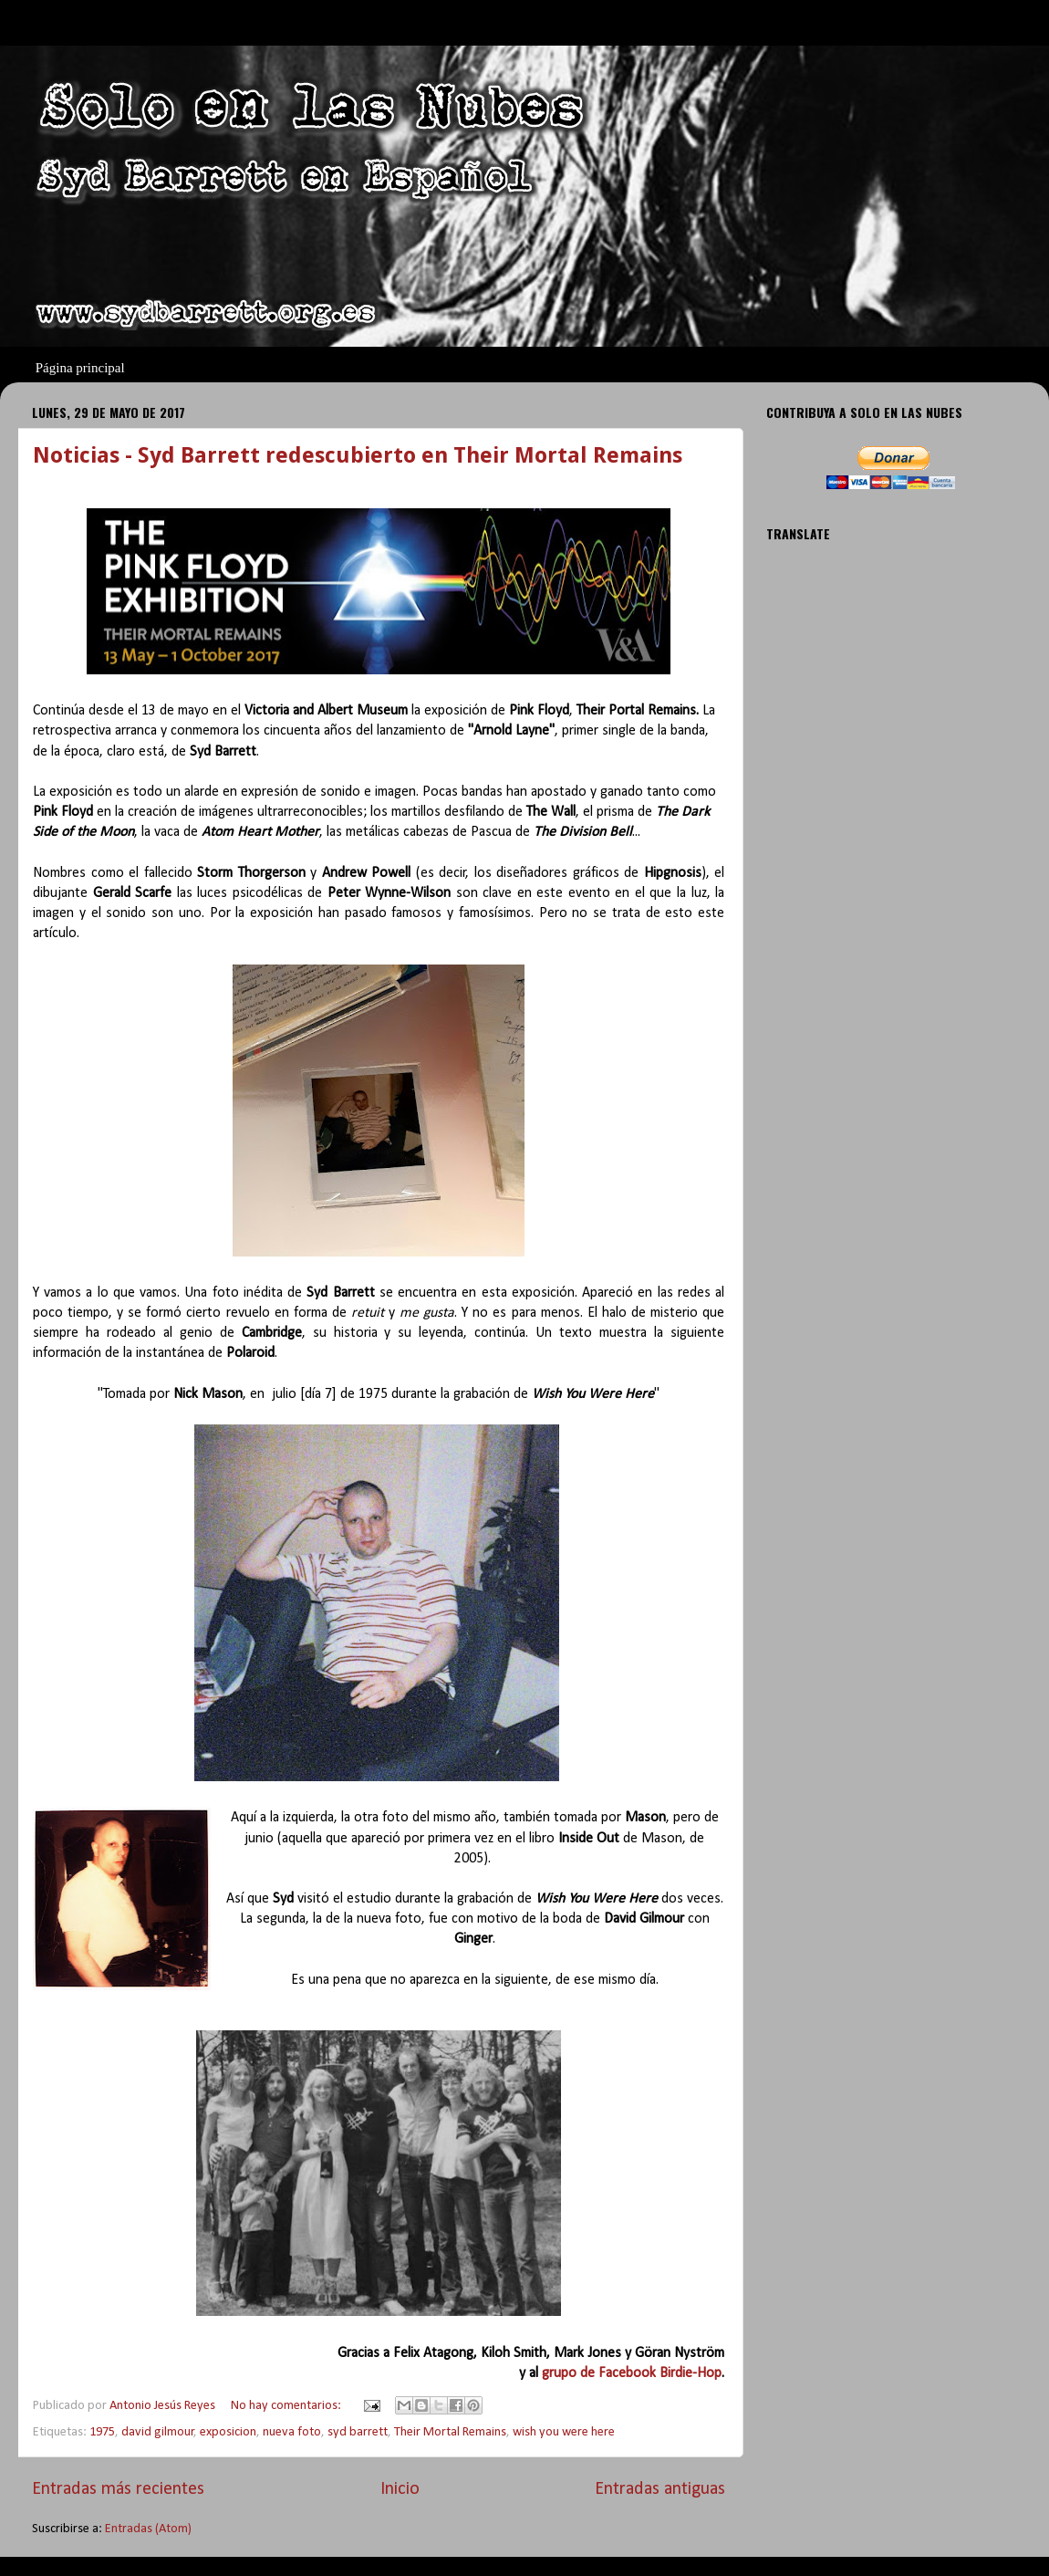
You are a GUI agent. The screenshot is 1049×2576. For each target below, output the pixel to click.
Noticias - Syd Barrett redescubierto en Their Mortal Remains (357, 455)
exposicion (228, 2432)
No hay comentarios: (287, 2406)
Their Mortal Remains (450, 2432)
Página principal (80, 367)
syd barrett (357, 2432)
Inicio (400, 2489)
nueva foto (292, 2432)
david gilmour (157, 2432)
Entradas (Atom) (148, 2529)
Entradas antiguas (660, 2489)
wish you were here (564, 2432)
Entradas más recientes (118, 2489)
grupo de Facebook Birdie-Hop (632, 2373)
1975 (102, 2432)
